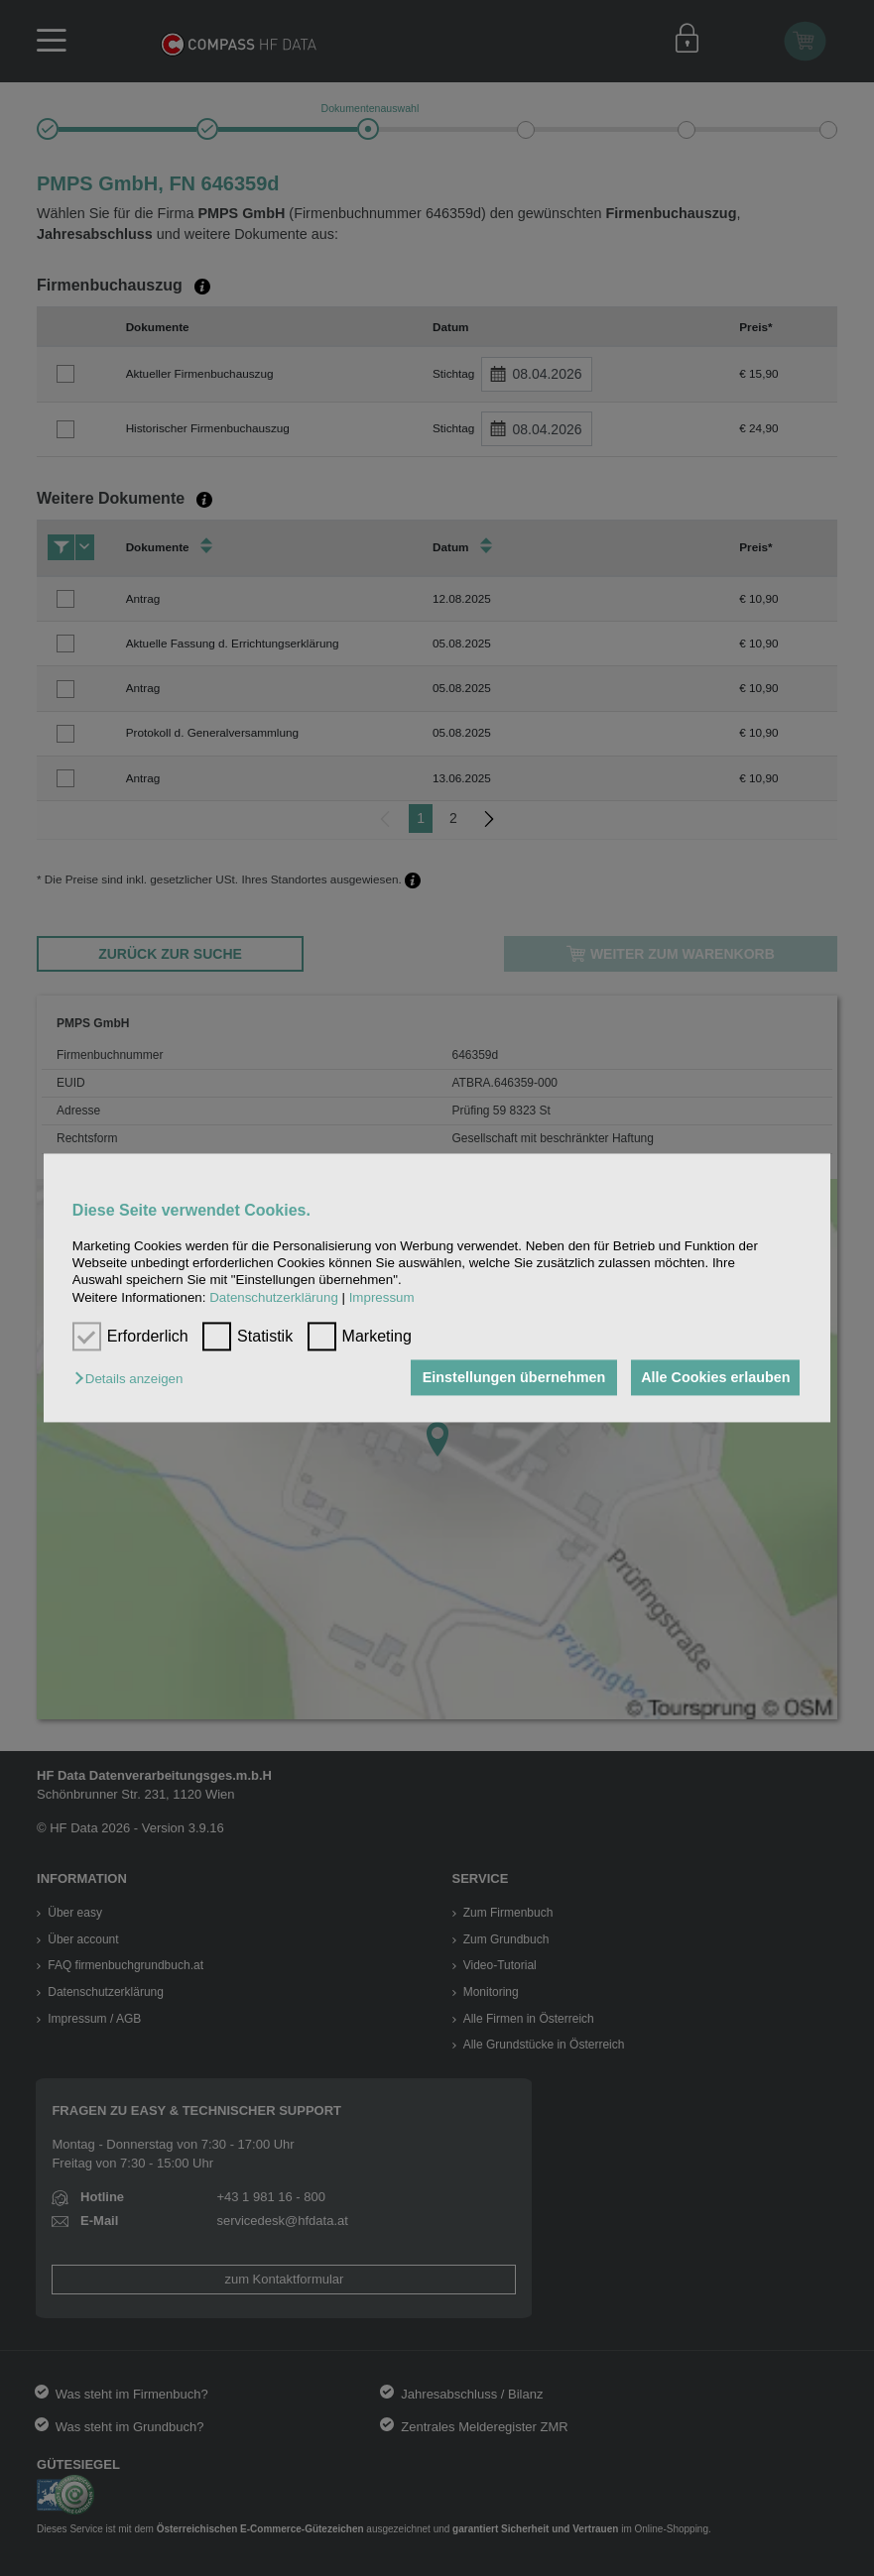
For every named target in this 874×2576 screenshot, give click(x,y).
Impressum (382, 1297)
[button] (133, 1378)
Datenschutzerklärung (273, 1297)
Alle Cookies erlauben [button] (713, 1377)
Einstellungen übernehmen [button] (508, 1377)
